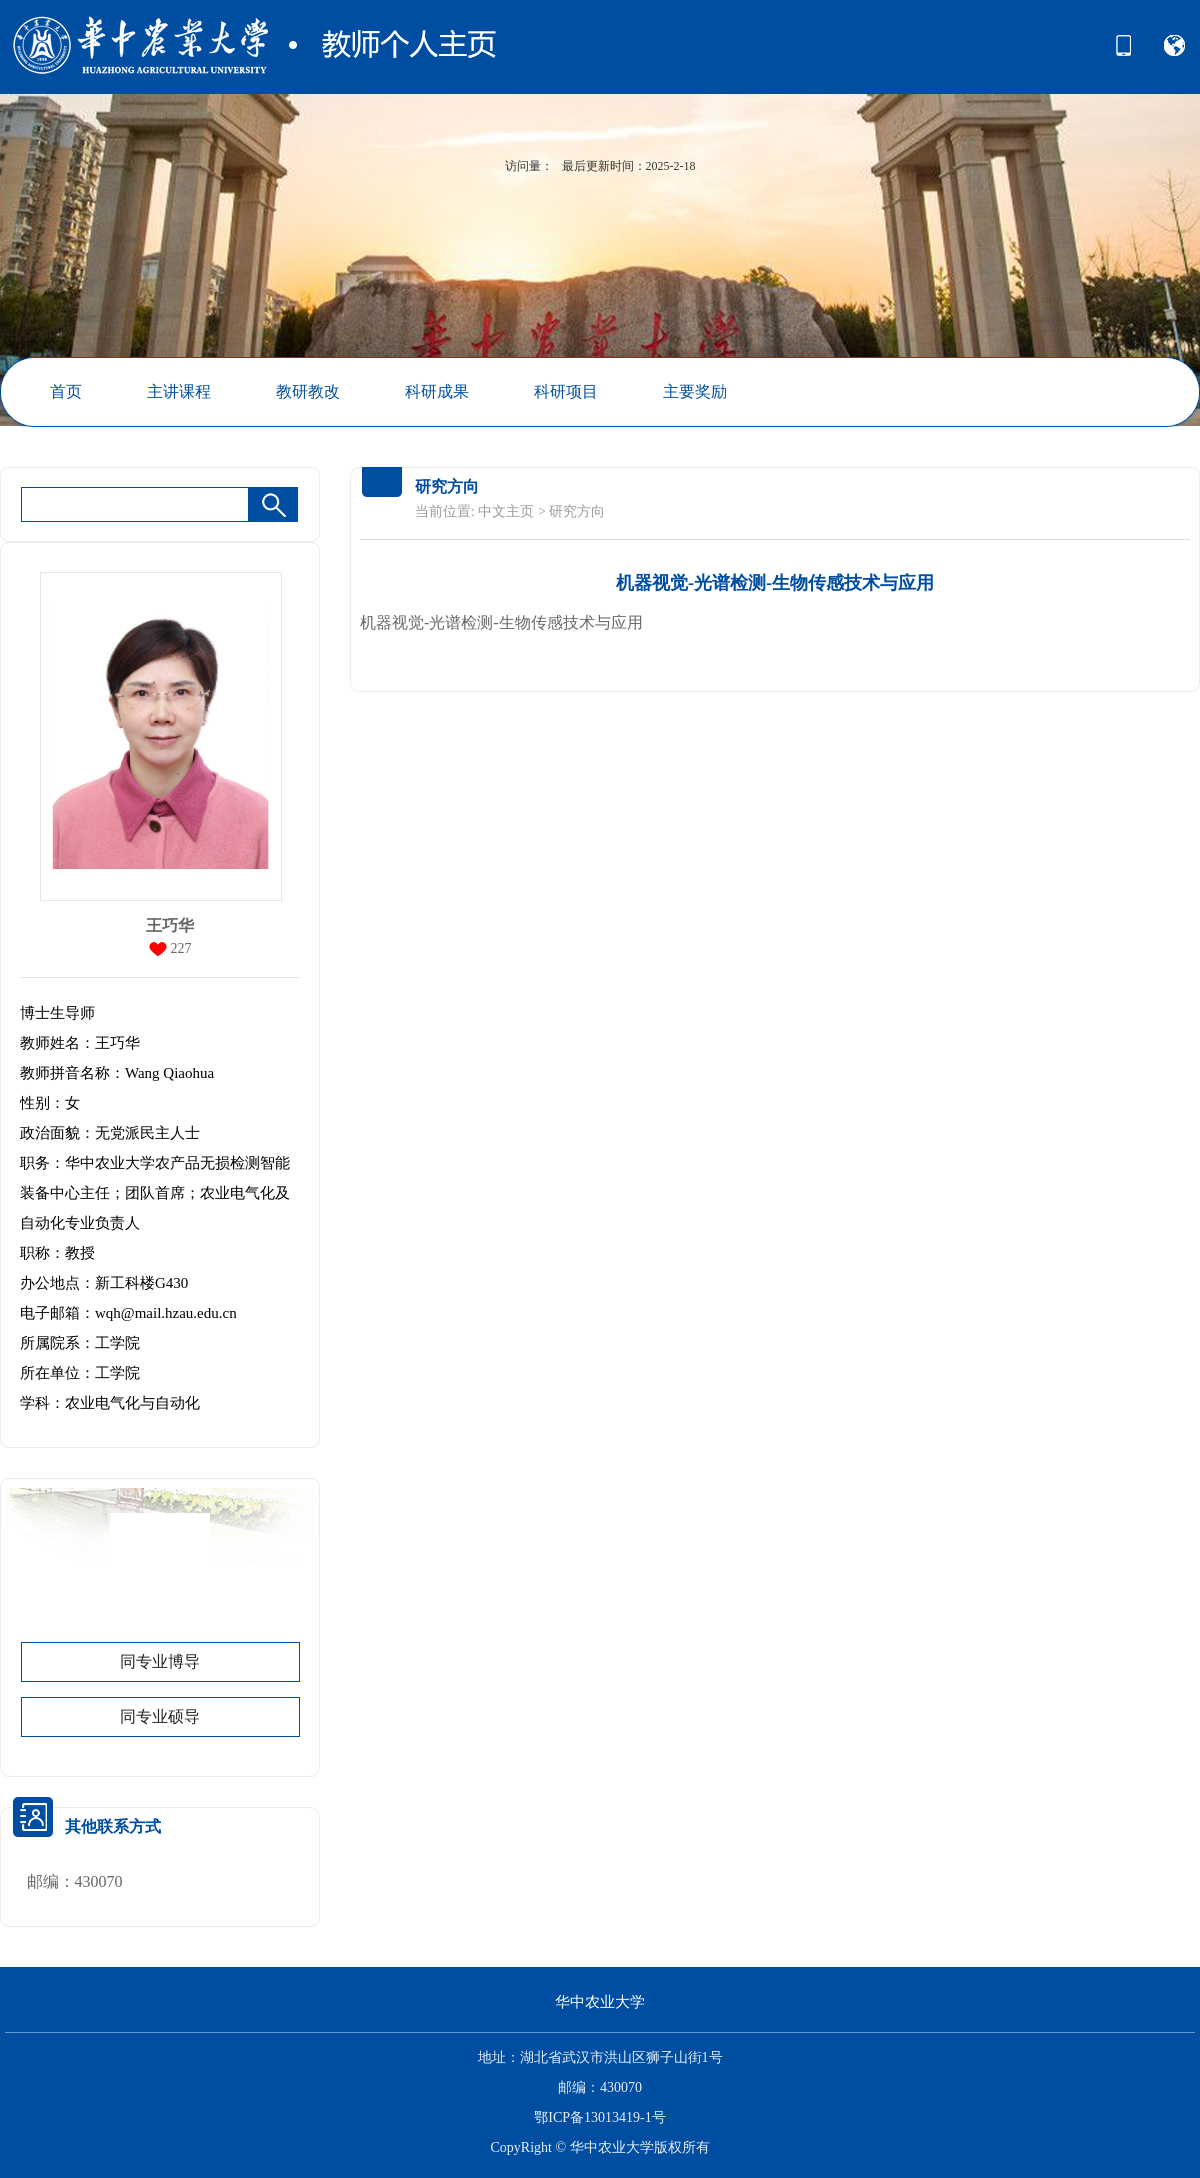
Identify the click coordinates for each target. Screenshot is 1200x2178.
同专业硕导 (160, 1716)
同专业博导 (160, 1661)
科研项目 (566, 391)
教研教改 (308, 391)
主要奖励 (695, 391)
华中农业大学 (600, 2002)
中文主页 (506, 511)
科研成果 (437, 391)
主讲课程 (179, 391)
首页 (66, 391)
